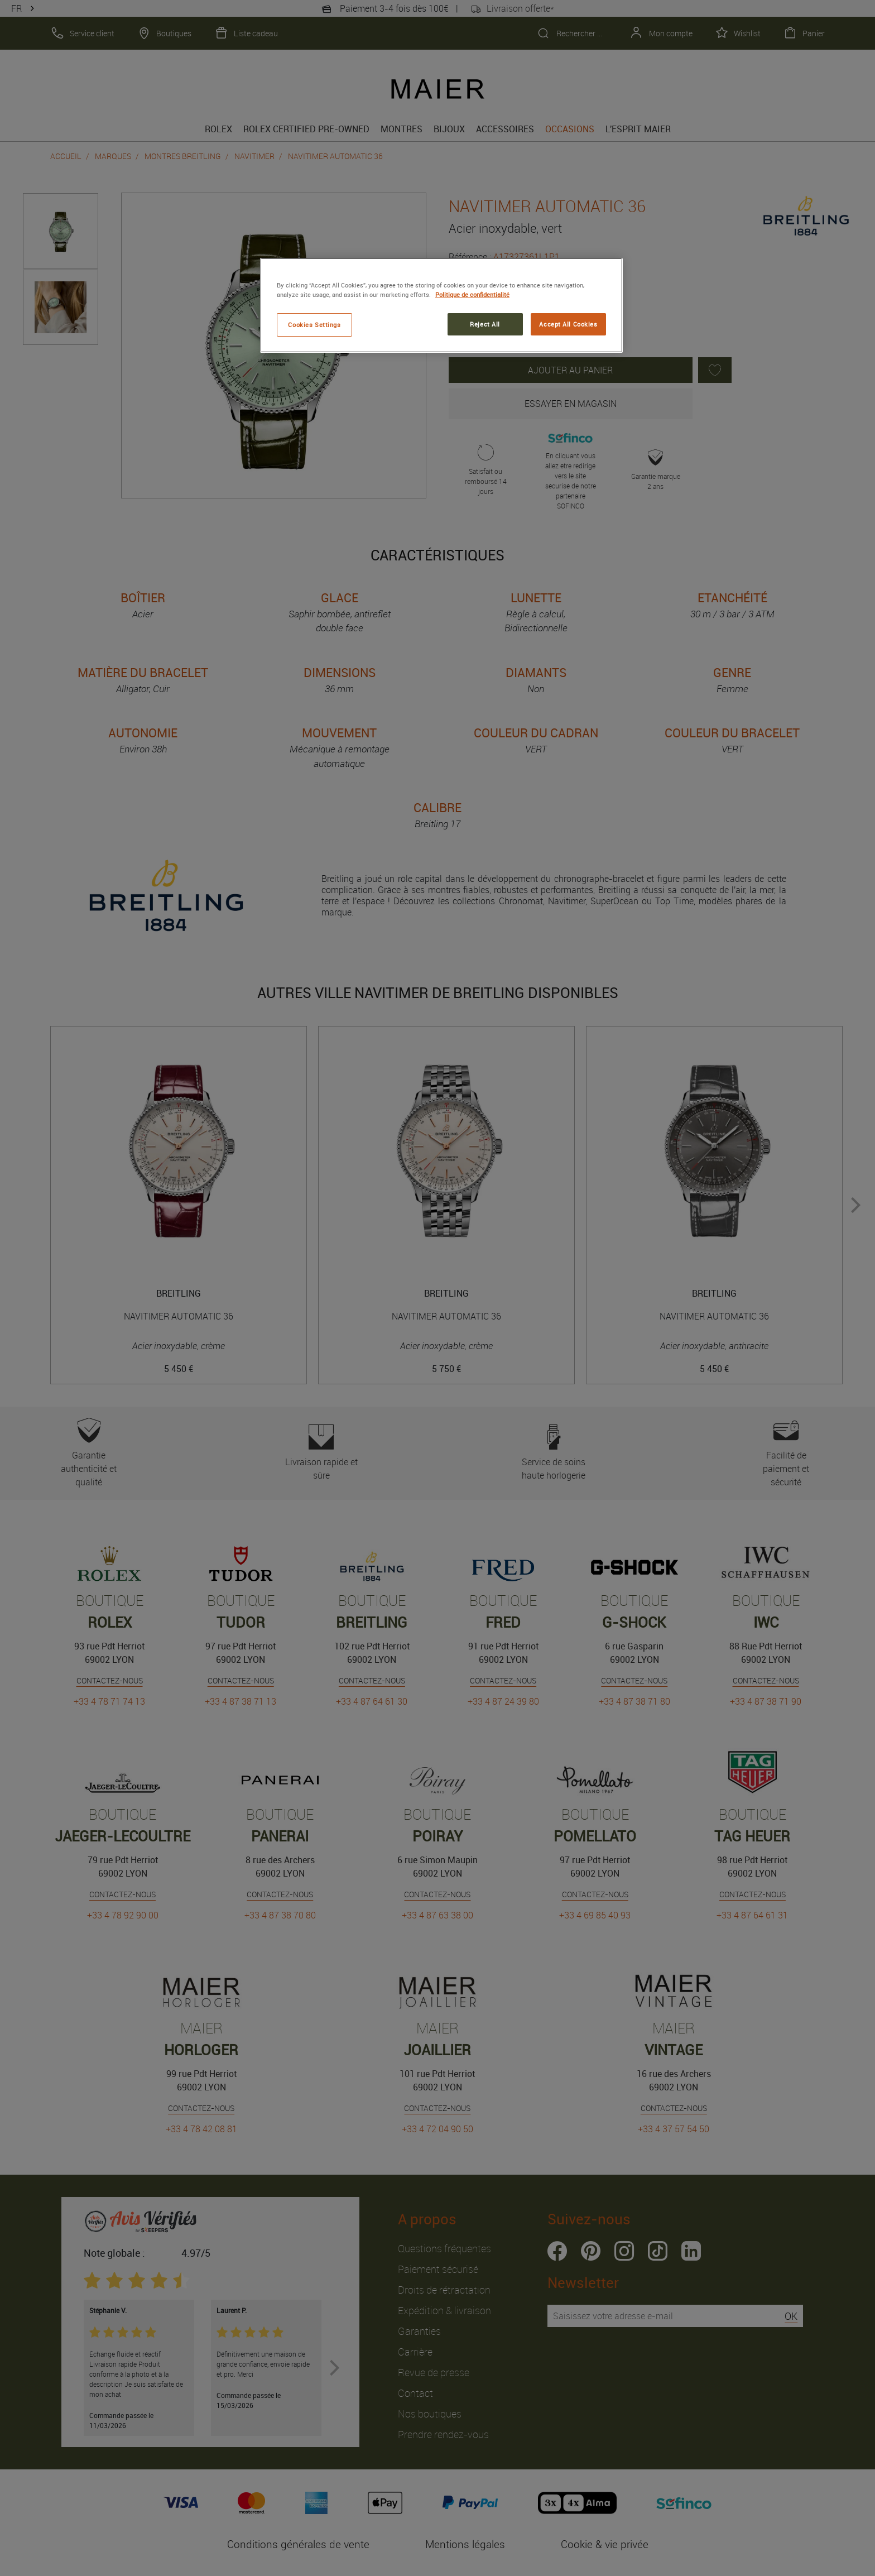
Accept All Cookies (568, 324)
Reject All (485, 324)
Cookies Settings (314, 324)
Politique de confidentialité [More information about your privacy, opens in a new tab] (472, 294)
